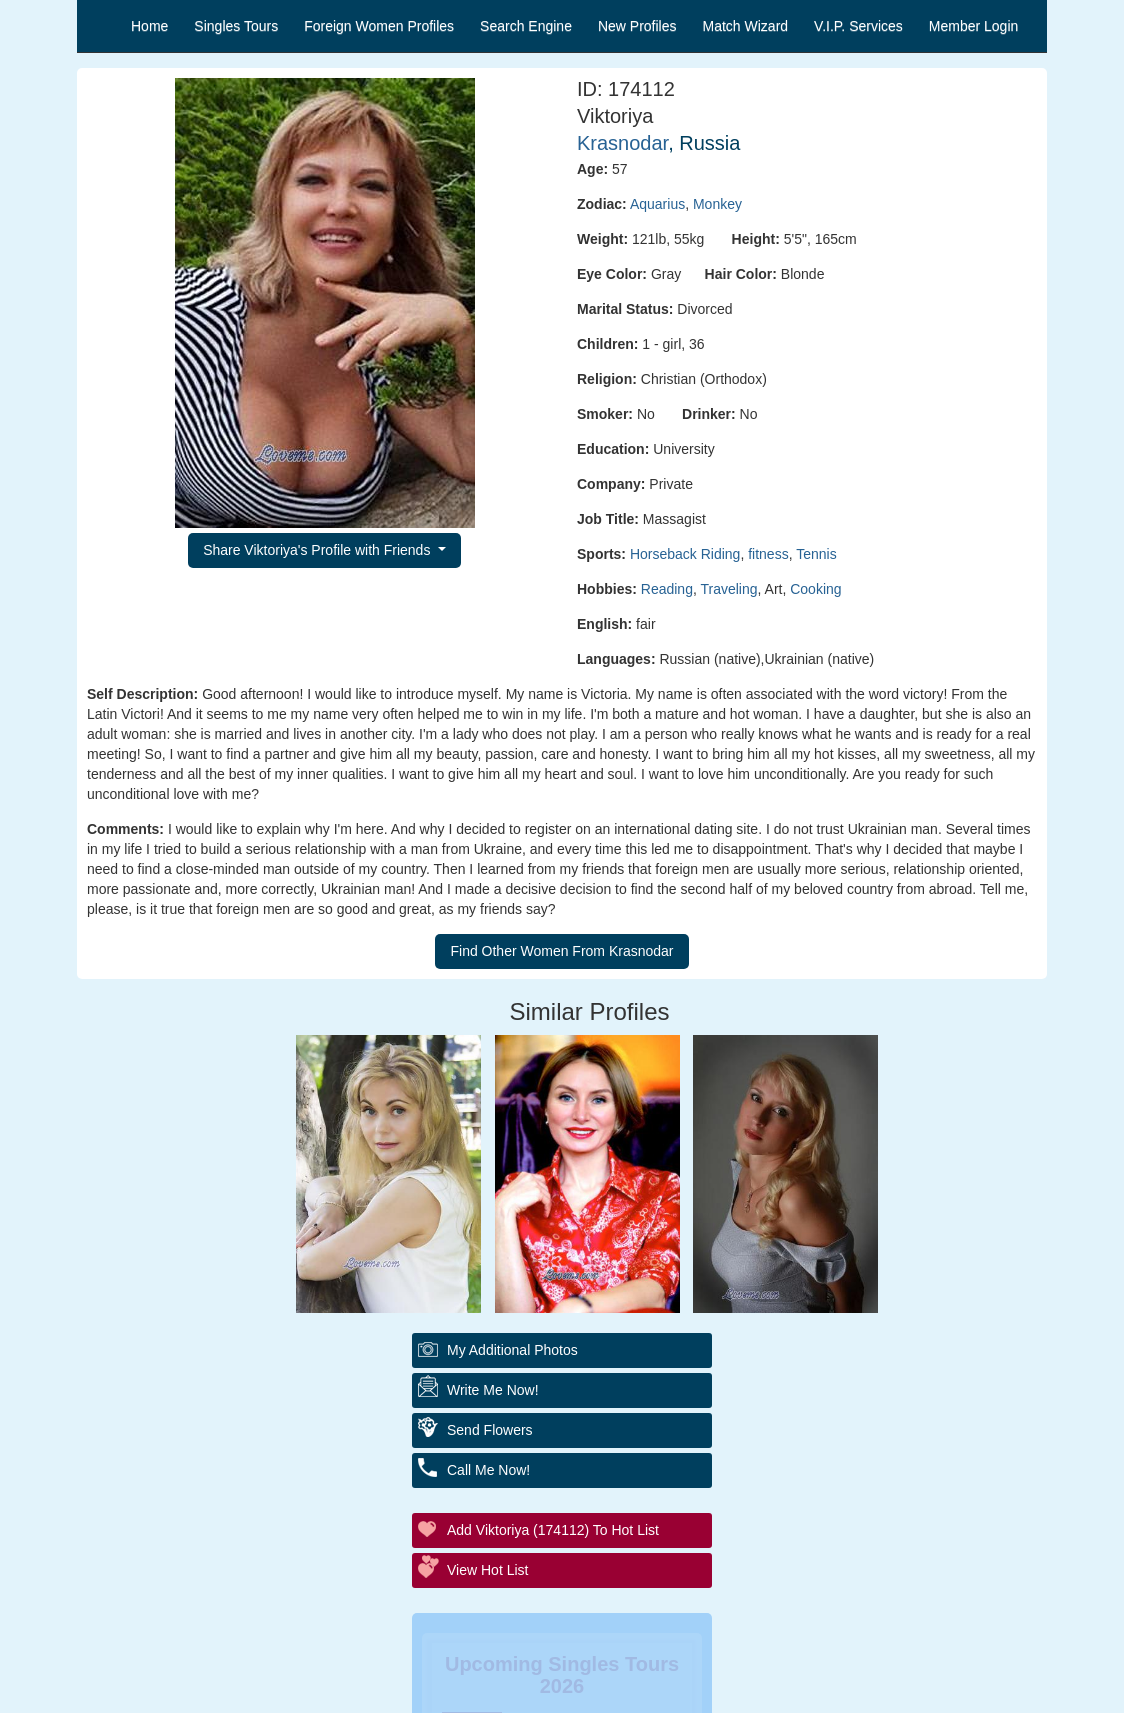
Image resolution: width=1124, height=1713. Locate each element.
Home (149, 26)
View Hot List (487, 1570)
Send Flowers (490, 1430)
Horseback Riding (685, 554)
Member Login (974, 26)
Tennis (816, 554)
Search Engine (526, 26)
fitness (768, 554)
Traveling (728, 589)
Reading (667, 589)
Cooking (815, 589)
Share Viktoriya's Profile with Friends (318, 550)
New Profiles (637, 26)
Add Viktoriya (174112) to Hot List (553, 1530)
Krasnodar (622, 143)
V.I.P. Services (858, 26)
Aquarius (657, 204)
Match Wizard (746, 26)
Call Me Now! (488, 1470)
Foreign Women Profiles (379, 26)
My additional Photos (512, 1350)
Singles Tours (236, 26)
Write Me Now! (493, 1390)
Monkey (717, 204)
